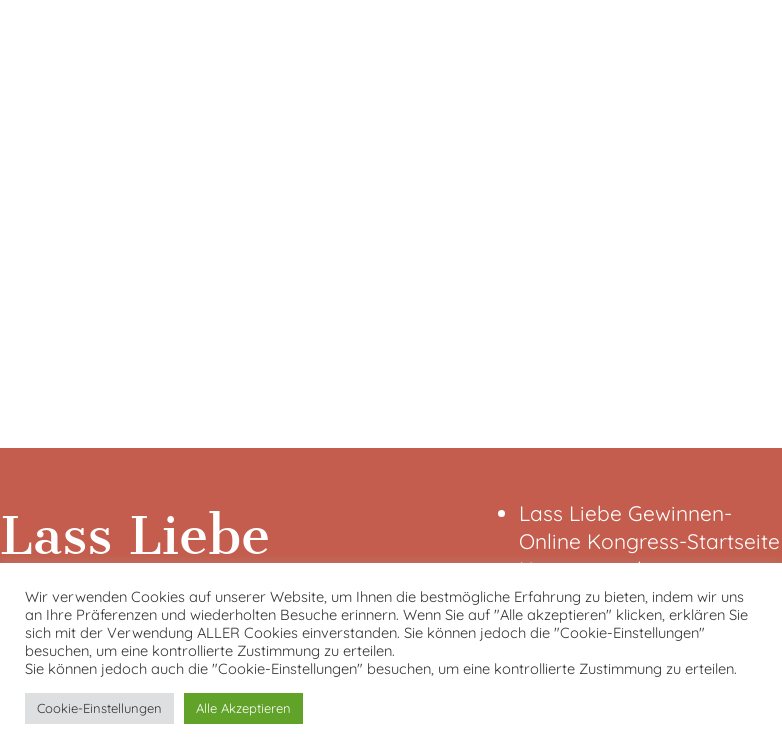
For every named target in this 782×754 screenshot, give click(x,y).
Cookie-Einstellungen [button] (99, 708)
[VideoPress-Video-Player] (391, 220)
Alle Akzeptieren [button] (243, 708)
